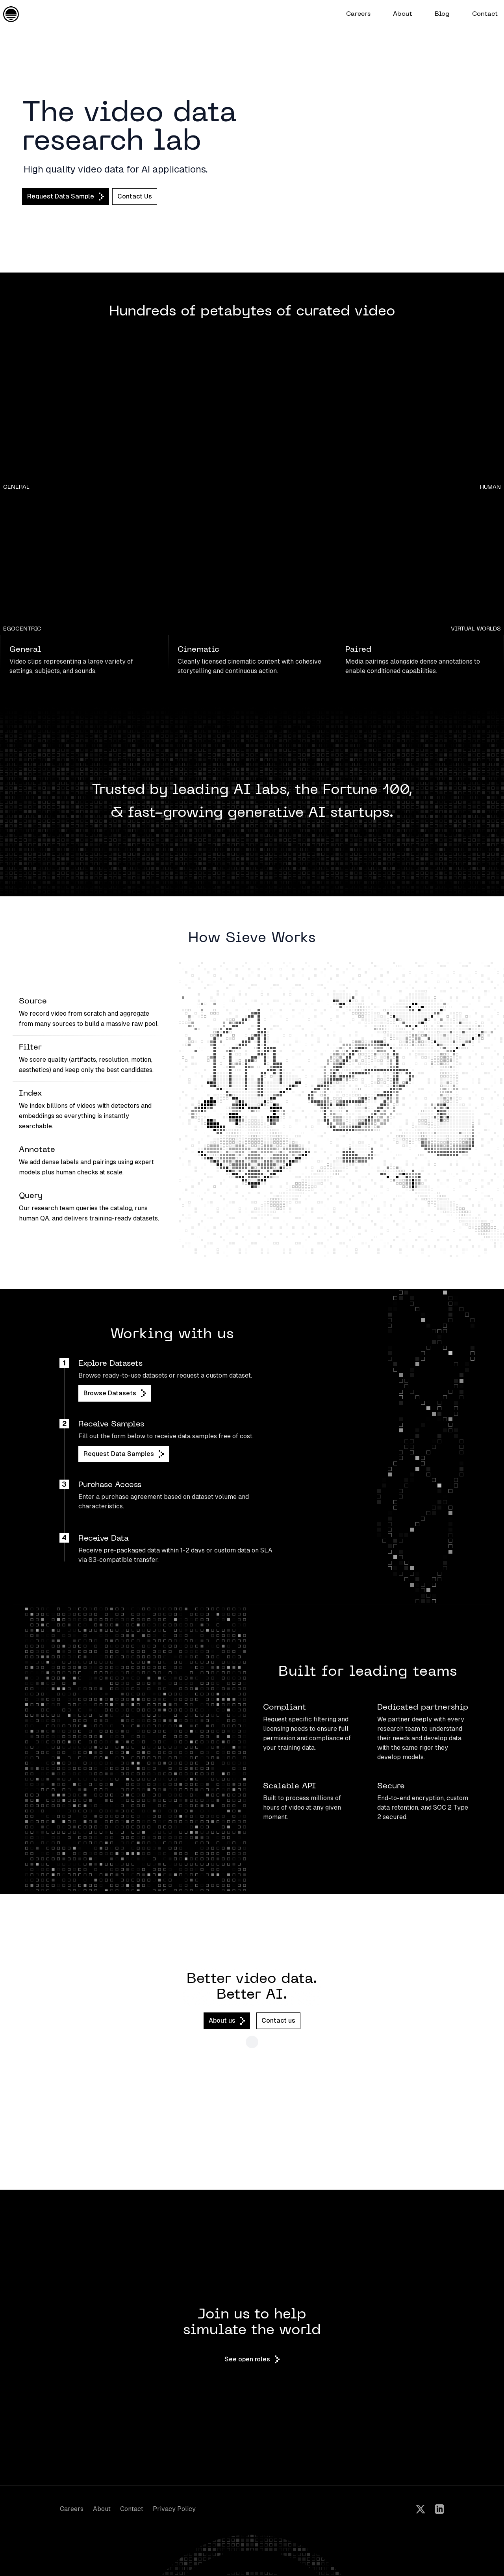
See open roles (252, 2359)
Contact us (278, 2020)
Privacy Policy (174, 2509)
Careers (71, 2509)
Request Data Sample (65, 196)
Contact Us (134, 196)
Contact (131, 2509)
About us (227, 2021)
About (102, 2509)
